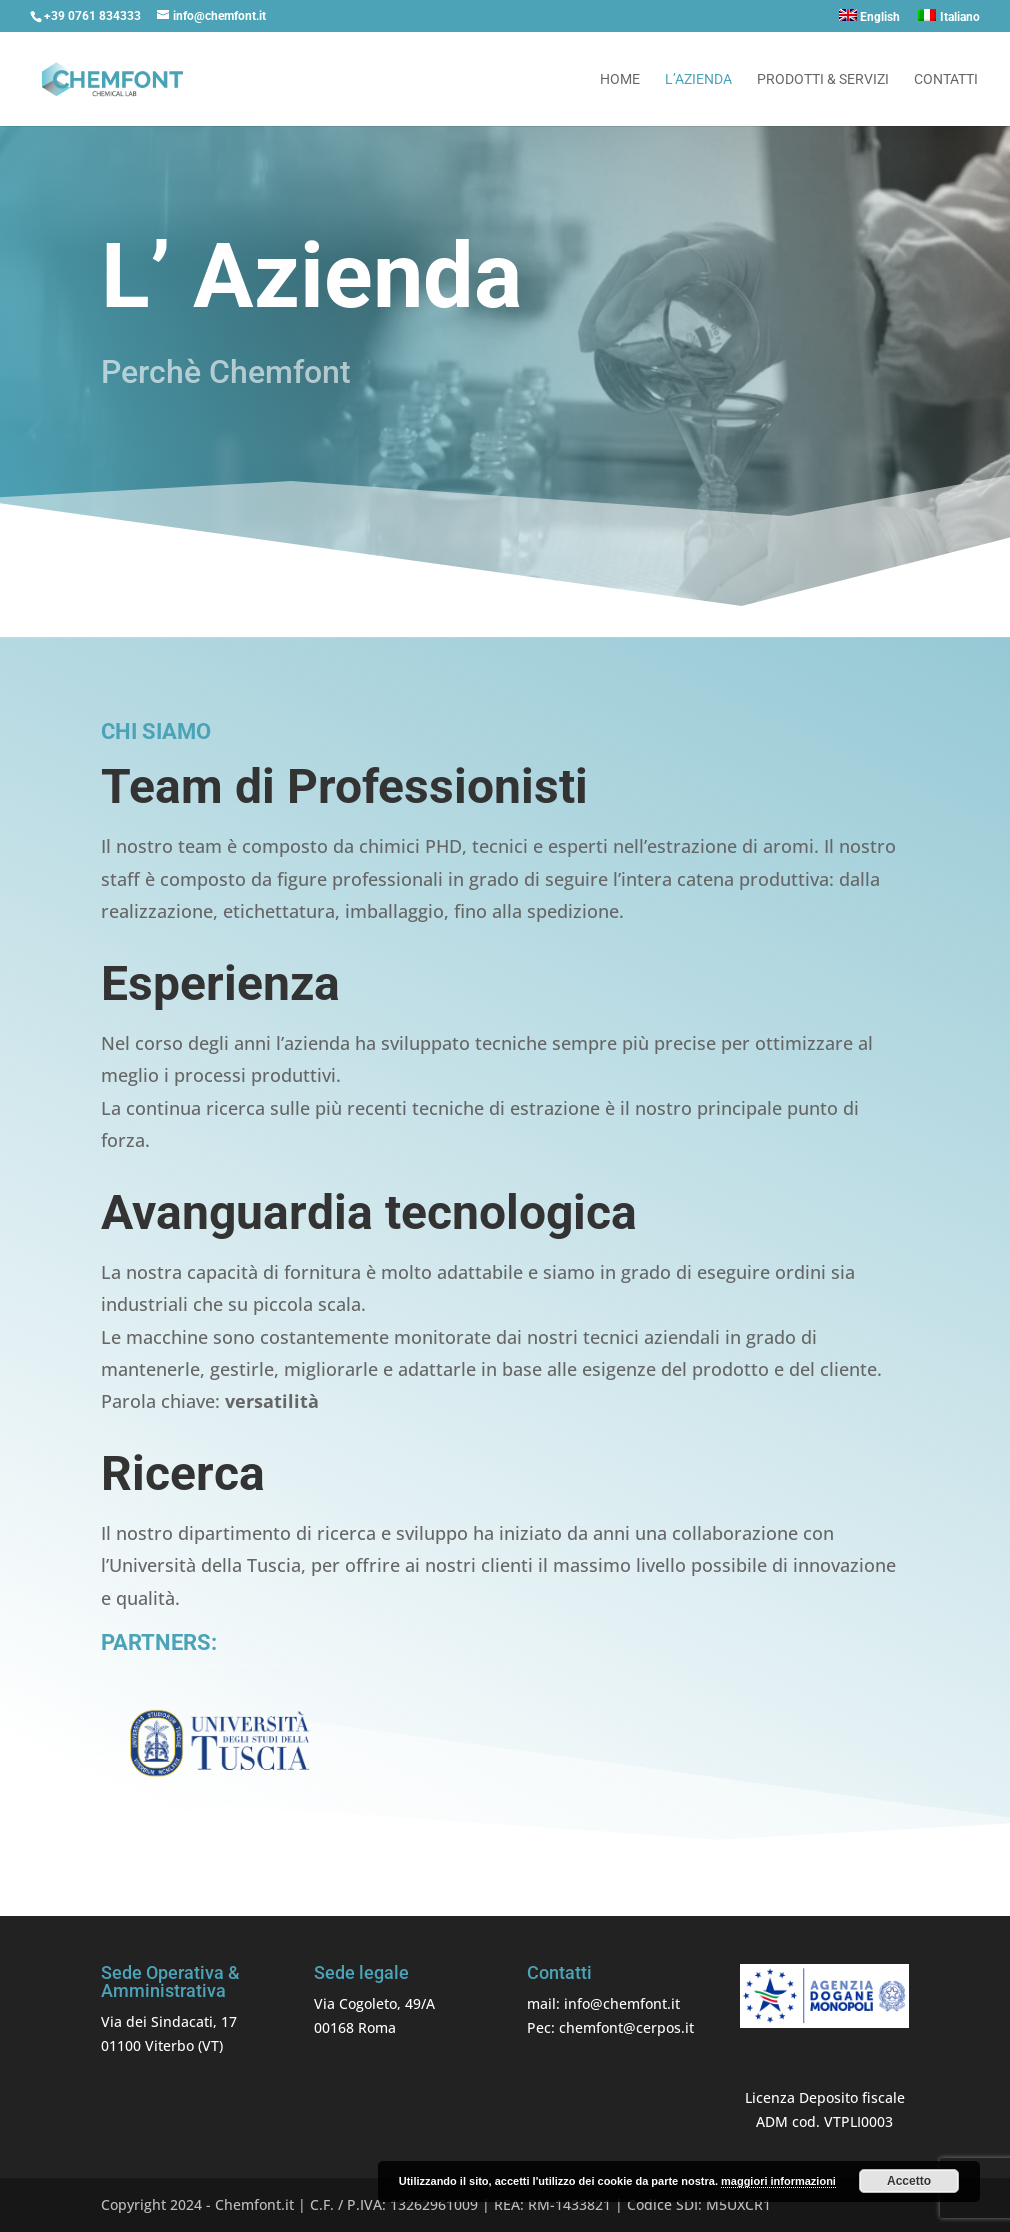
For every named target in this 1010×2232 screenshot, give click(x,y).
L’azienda (698, 79)
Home (620, 79)
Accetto (909, 2181)
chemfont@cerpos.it (626, 2027)
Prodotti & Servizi (823, 79)
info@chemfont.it (622, 2003)
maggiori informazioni (778, 2181)
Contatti (946, 79)
